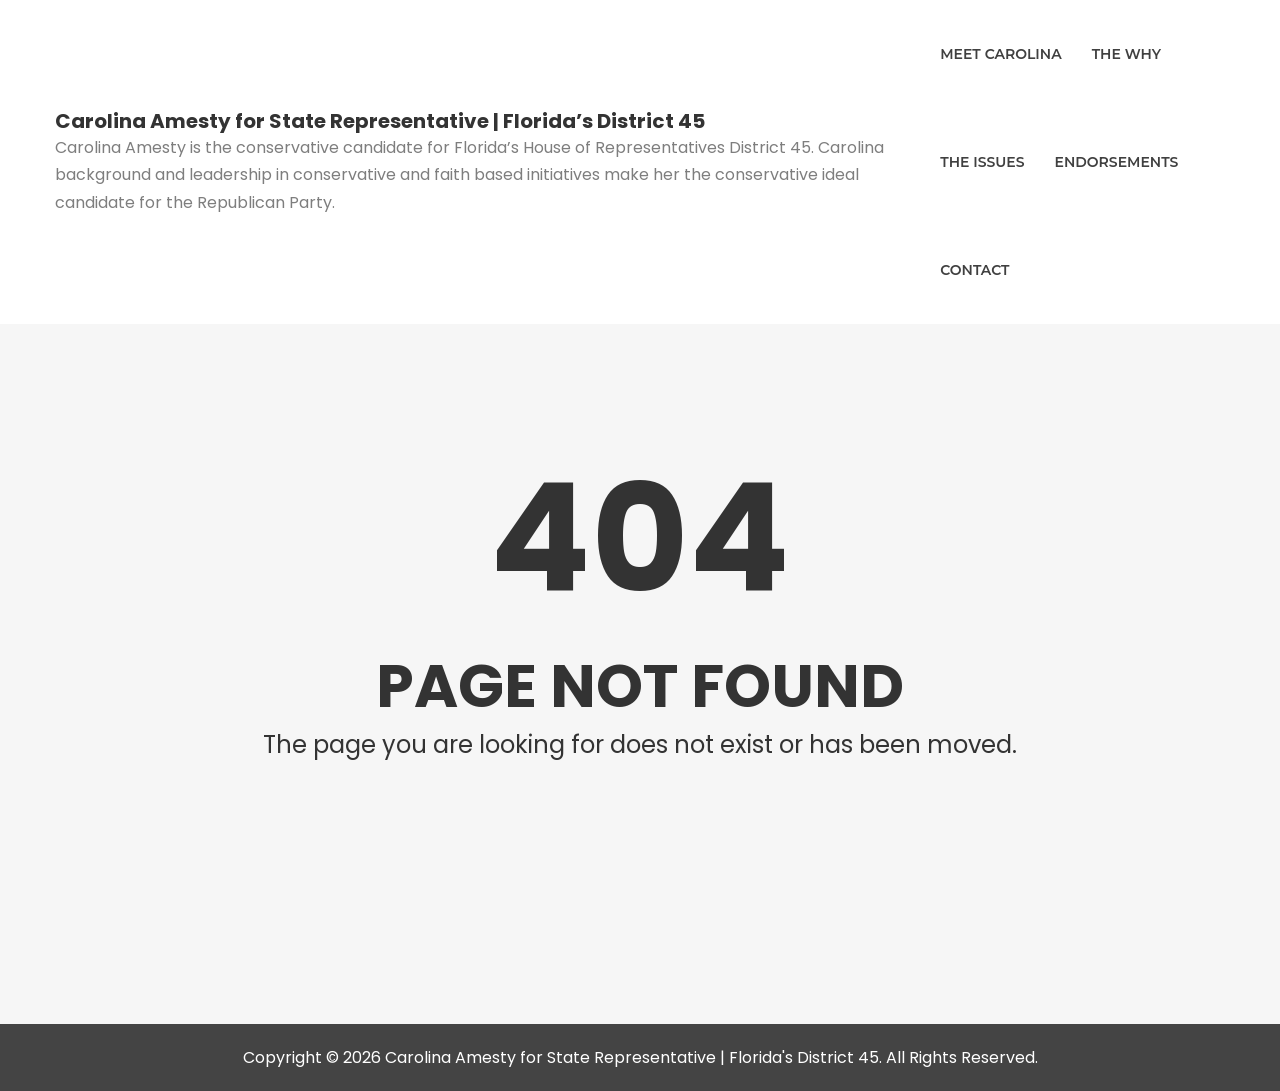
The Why (1126, 54)
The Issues (982, 162)
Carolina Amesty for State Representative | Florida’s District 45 (380, 121)
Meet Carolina (1000, 54)
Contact (974, 270)
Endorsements (1117, 162)
